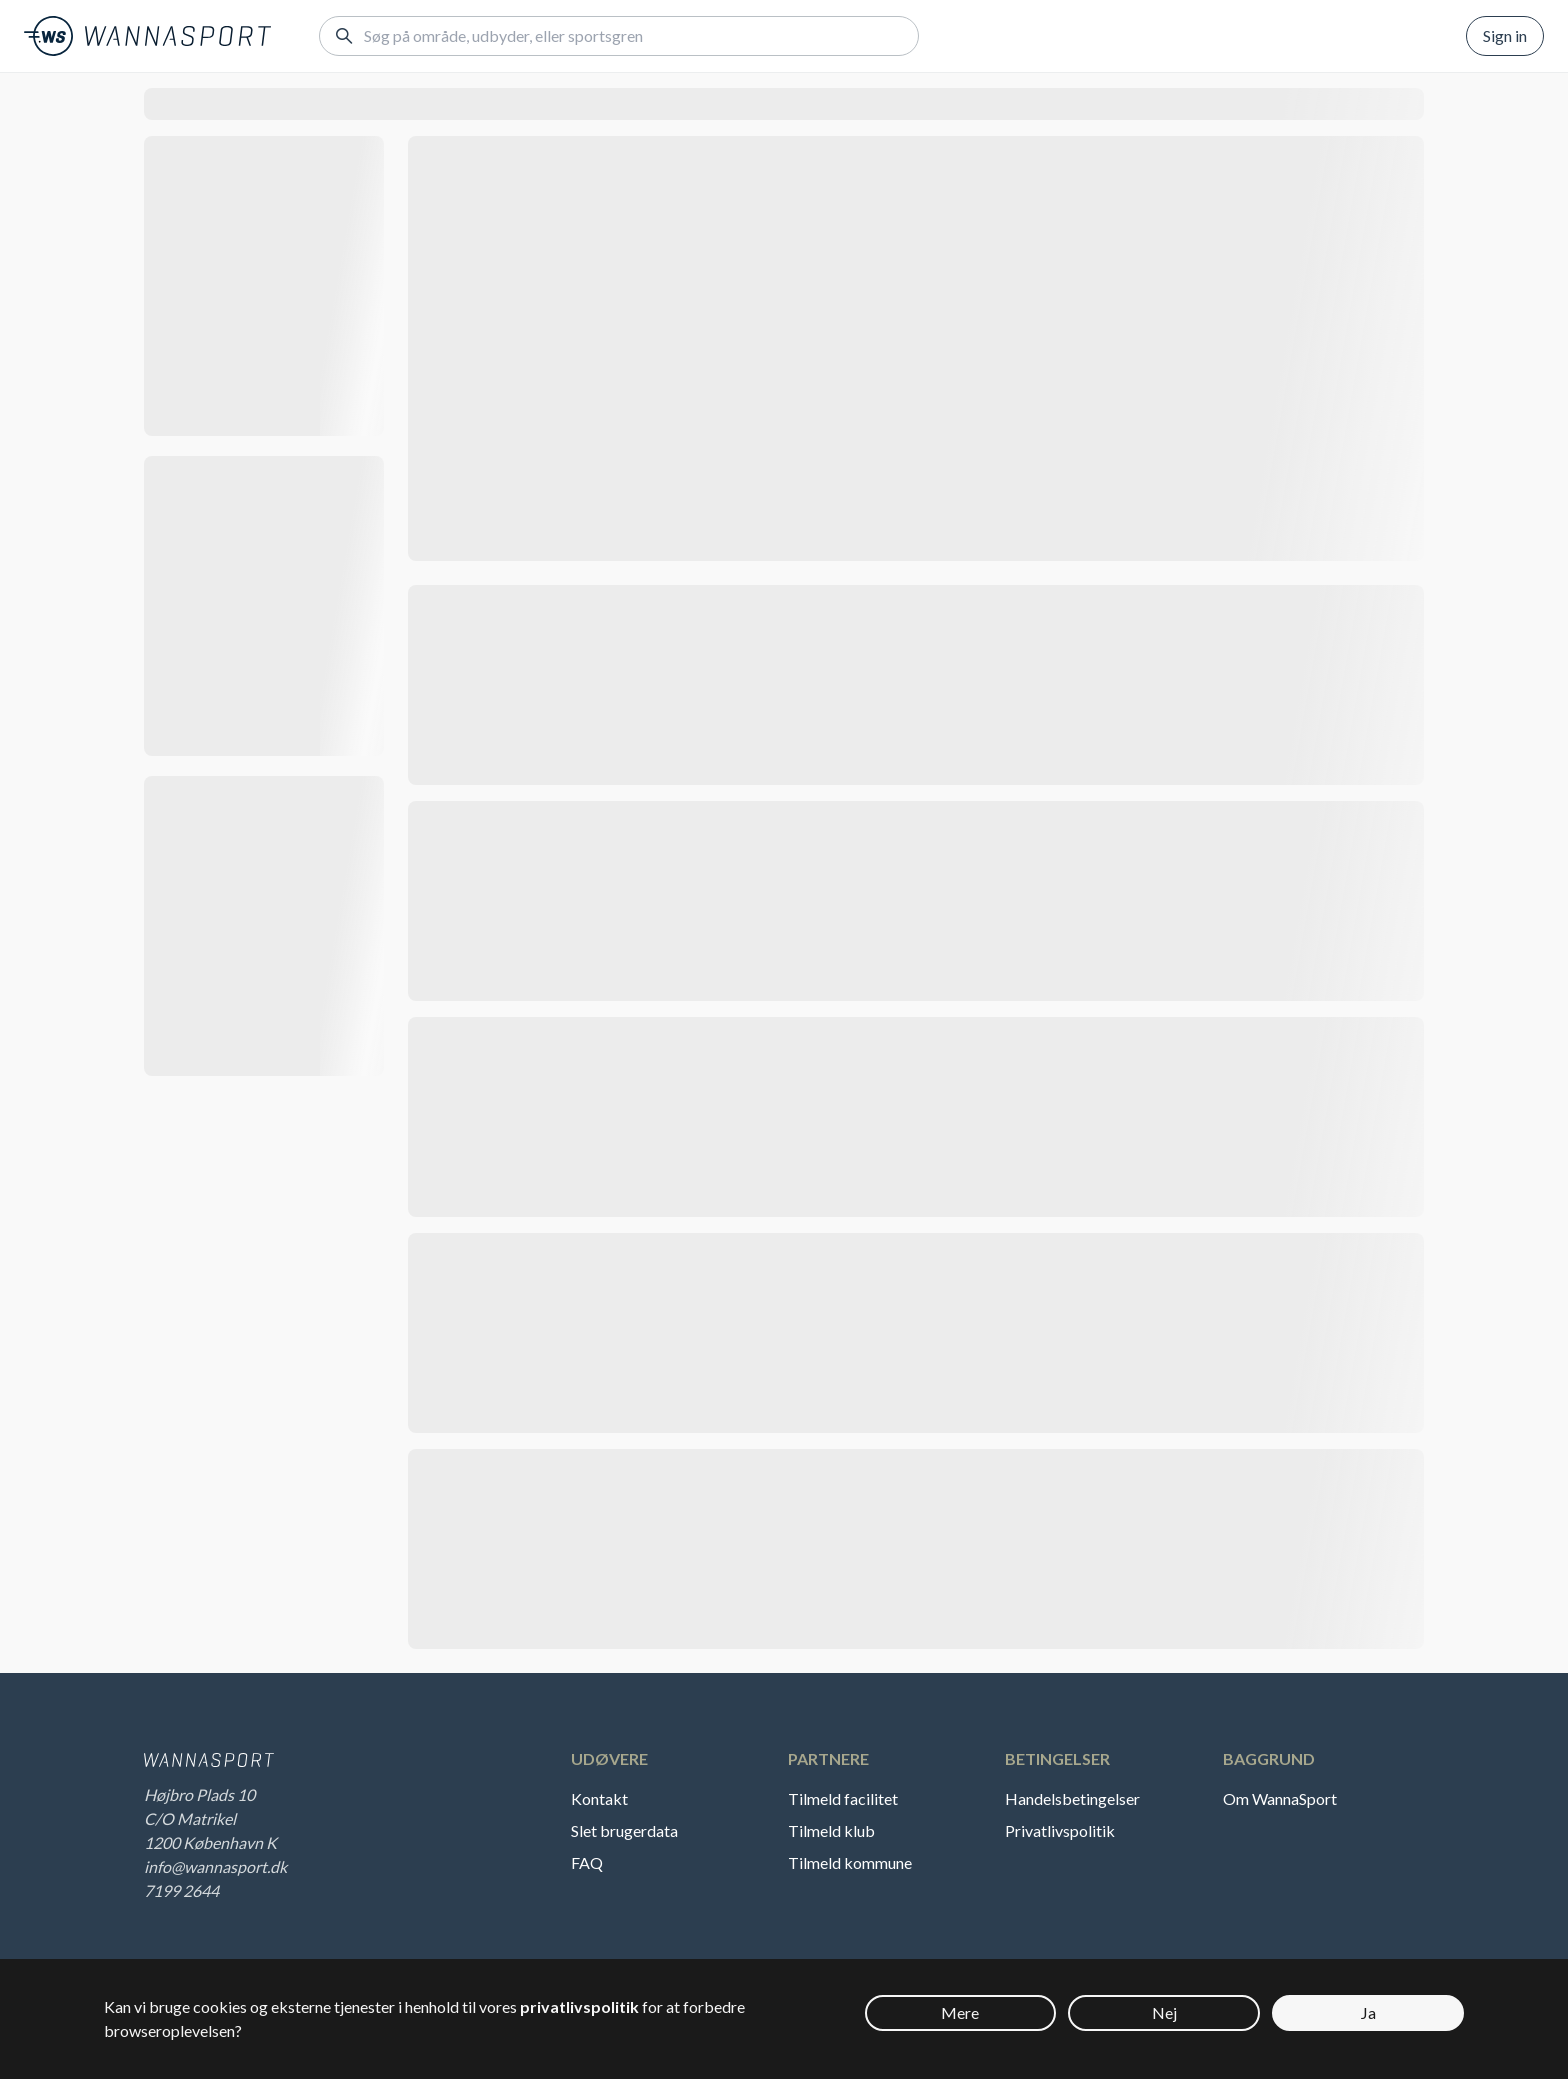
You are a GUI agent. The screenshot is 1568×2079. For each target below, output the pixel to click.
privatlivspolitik (579, 2006)
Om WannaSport (1280, 1798)
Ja (1368, 2012)
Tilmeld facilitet (843, 1798)
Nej (1164, 2012)
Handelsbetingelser (1072, 1798)
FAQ (587, 1862)
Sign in (1505, 35)
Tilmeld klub (831, 1830)
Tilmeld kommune (850, 1862)
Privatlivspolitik (1060, 1830)
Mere (960, 2012)
